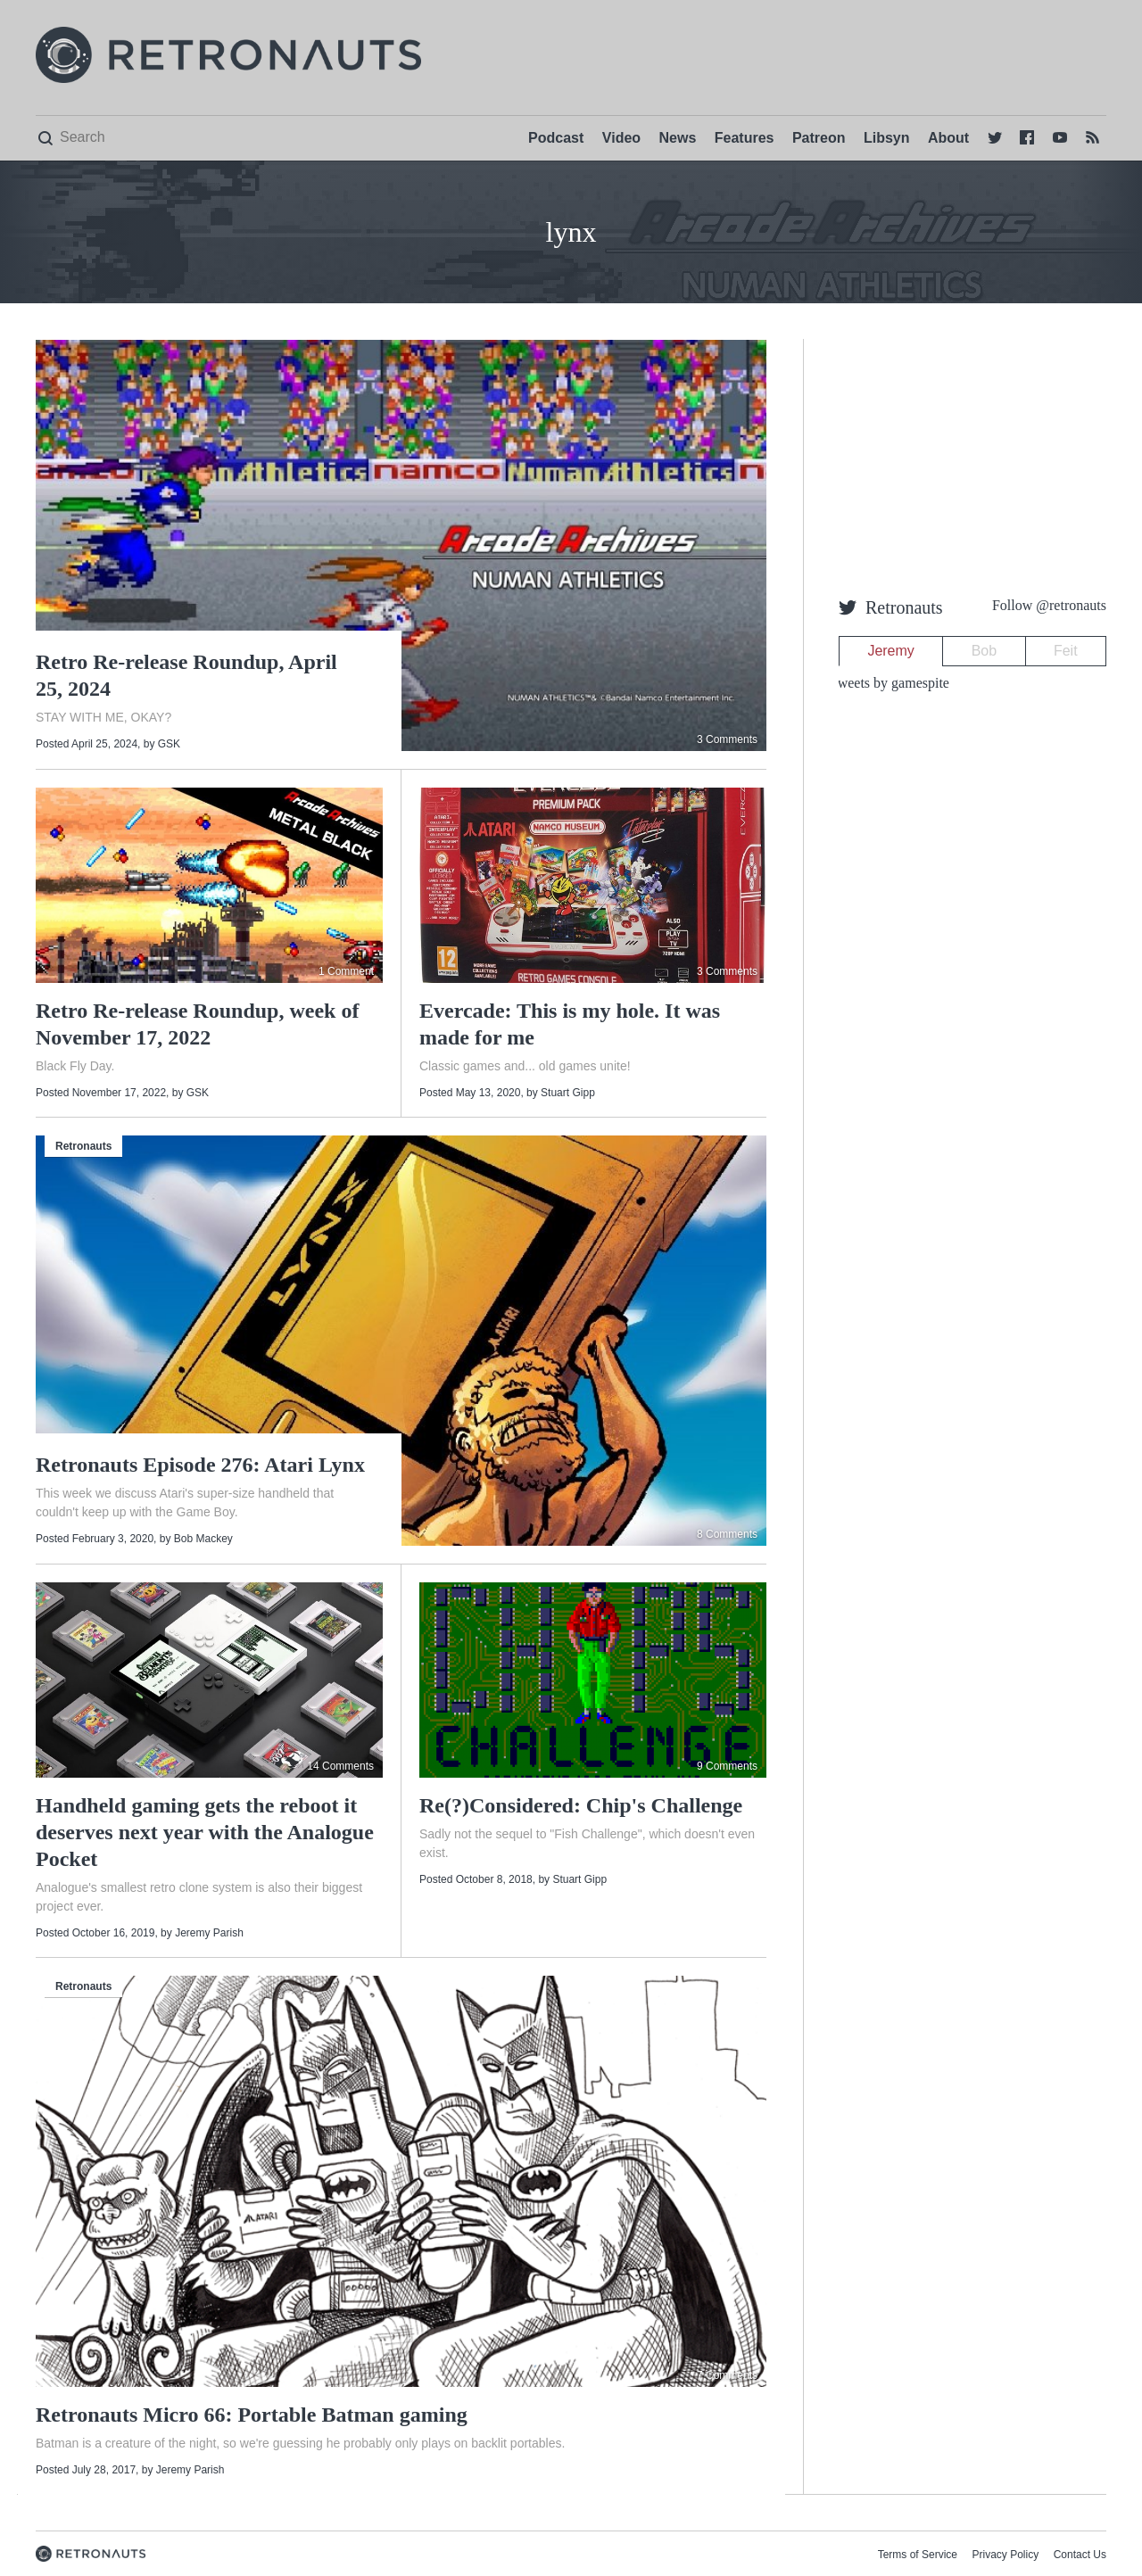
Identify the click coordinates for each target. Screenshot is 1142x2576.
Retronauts (83, 1146)
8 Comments (727, 1534)
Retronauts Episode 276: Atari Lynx (200, 1464)
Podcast (555, 137)
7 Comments (727, 2375)
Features (744, 137)
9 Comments (727, 1766)
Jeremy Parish (209, 1933)
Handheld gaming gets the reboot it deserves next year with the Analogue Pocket (205, 1832)
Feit (1066, 650)
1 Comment (346, 971)
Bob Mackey (203, 1538)
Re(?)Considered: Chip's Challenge (580, 1805)
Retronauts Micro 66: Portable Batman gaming (252, 2414)
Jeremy (890, 650)
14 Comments (340, 1766)
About (948, 137)
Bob (984, 650)
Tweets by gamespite (889, 682)
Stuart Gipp (568, 1092)
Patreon (819, 137)
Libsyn (887, 137)
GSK (169, 744)
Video (621, 137)
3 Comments (727, 739)
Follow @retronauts (1049, 605)
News (678, 137)
